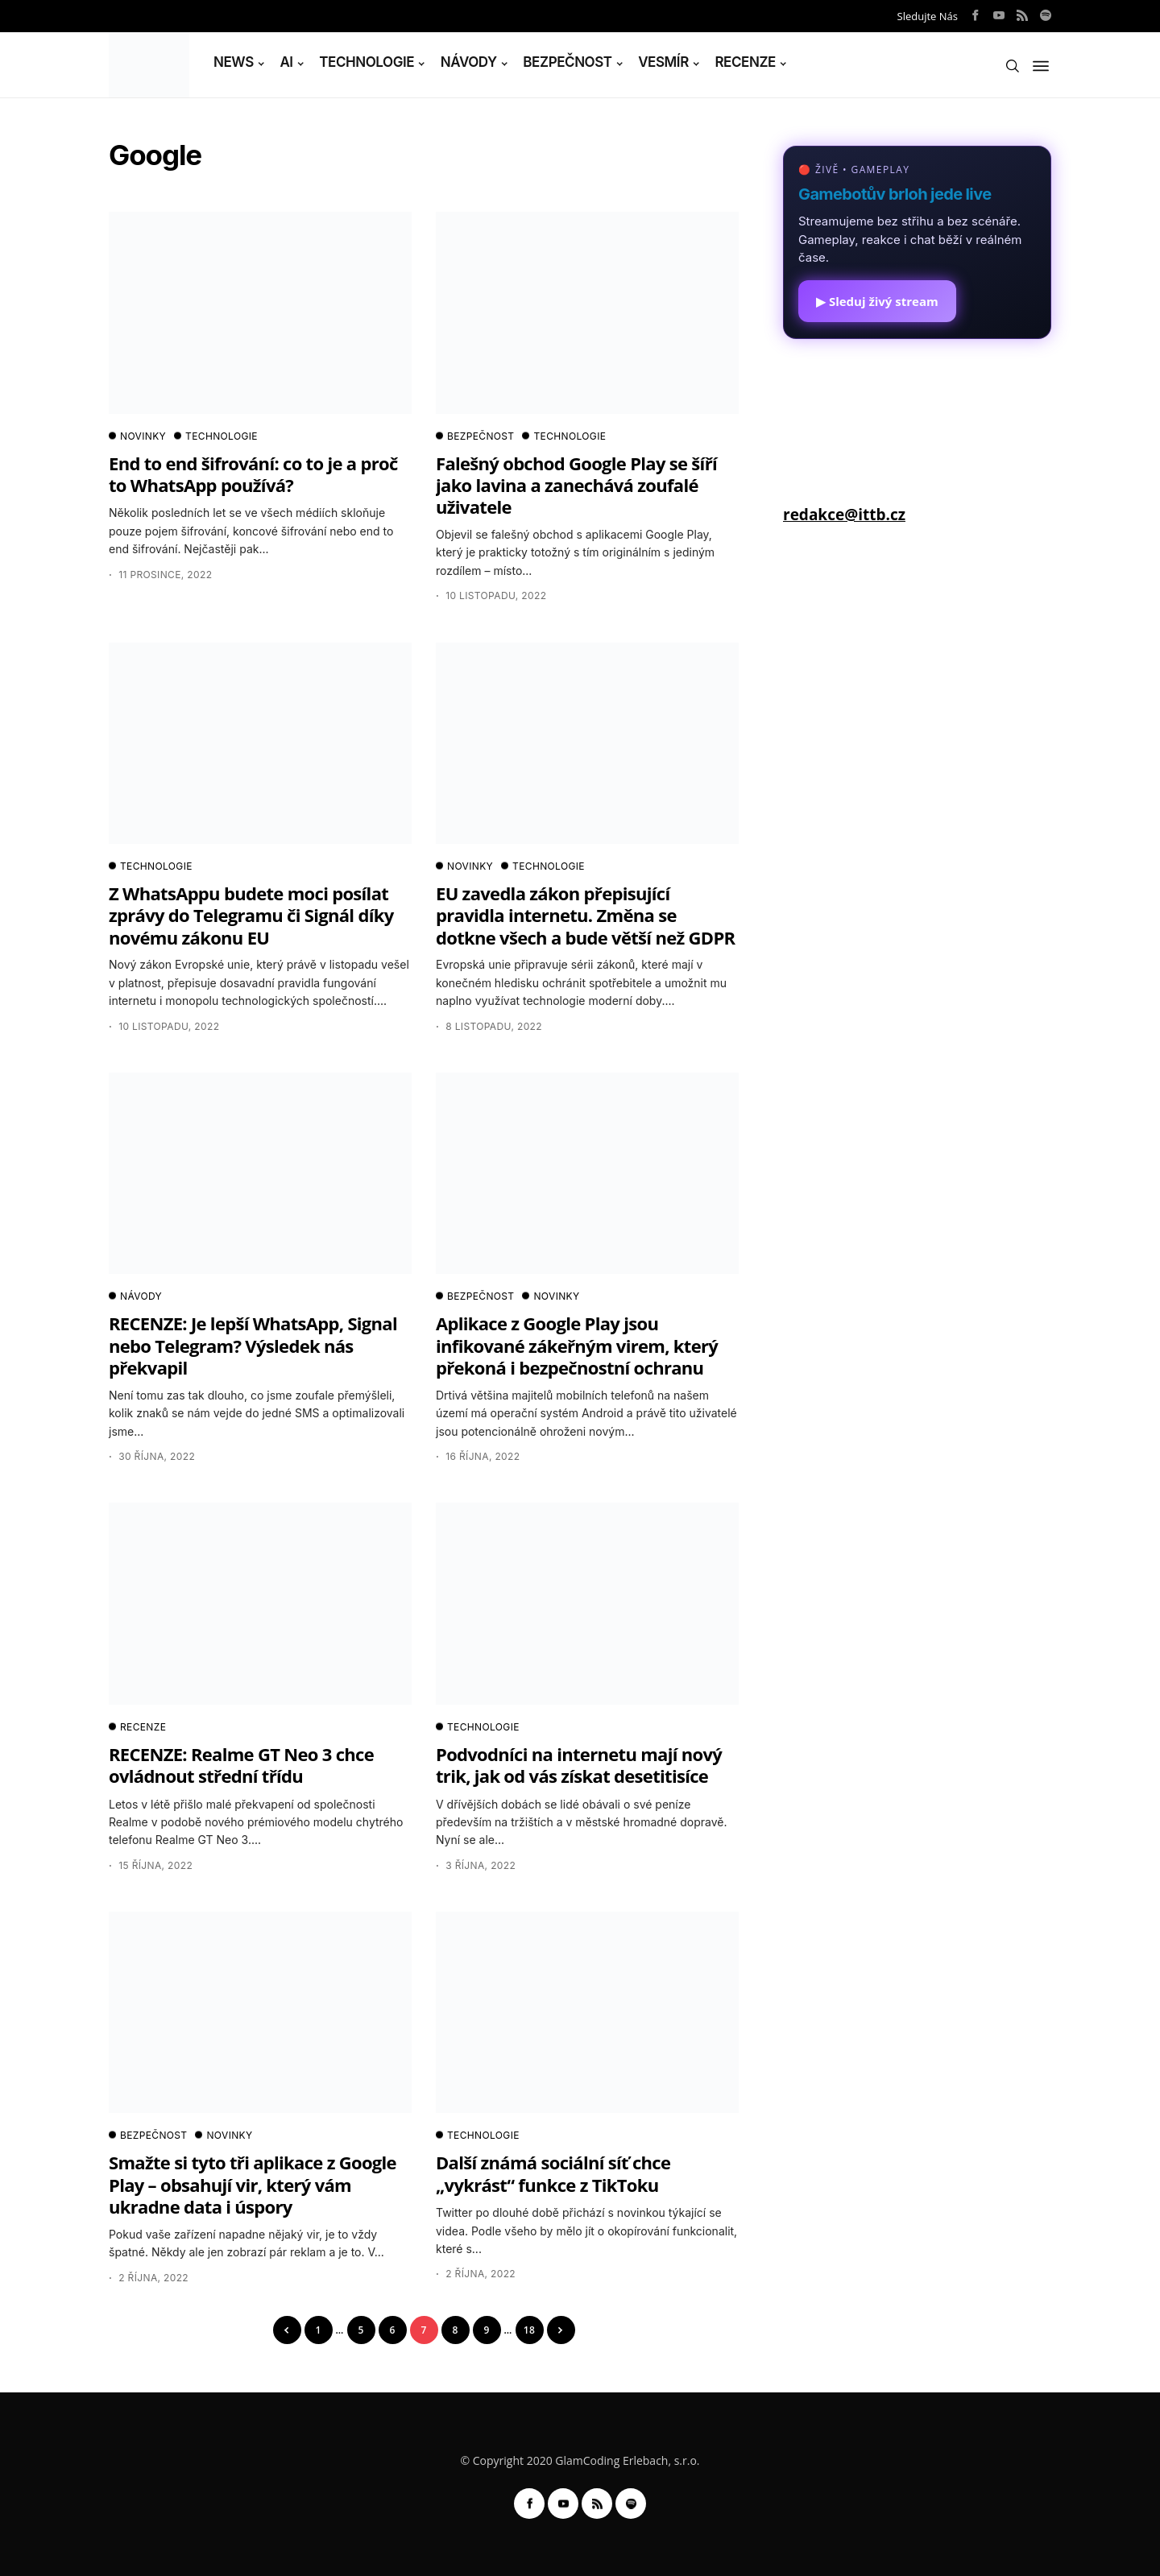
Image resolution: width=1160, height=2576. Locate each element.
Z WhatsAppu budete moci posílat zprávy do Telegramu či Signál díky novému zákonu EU (251, 915)
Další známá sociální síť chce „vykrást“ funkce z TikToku (553, 2173)
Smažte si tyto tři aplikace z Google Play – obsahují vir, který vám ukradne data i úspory (252, 2184)
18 (529, 2330)
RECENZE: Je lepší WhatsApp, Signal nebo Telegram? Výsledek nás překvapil (253, 1345)
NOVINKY (137, 436)
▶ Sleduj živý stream (877, 301)
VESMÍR (663, 62)
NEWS (233, 62)
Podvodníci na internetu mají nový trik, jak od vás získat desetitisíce (579, 1765)
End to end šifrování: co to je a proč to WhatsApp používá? (253, 474)
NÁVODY (469, 62)
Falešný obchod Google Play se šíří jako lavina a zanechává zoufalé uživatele (576, 485)
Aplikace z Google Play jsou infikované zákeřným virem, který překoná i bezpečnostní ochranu (577, 1345)
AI (286, 62)
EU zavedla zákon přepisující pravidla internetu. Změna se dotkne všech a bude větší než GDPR (585, 915)
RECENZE (745, 62)
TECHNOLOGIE (366, 62)
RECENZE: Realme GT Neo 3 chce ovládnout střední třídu (241, 1765)
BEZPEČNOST (567, 62)
